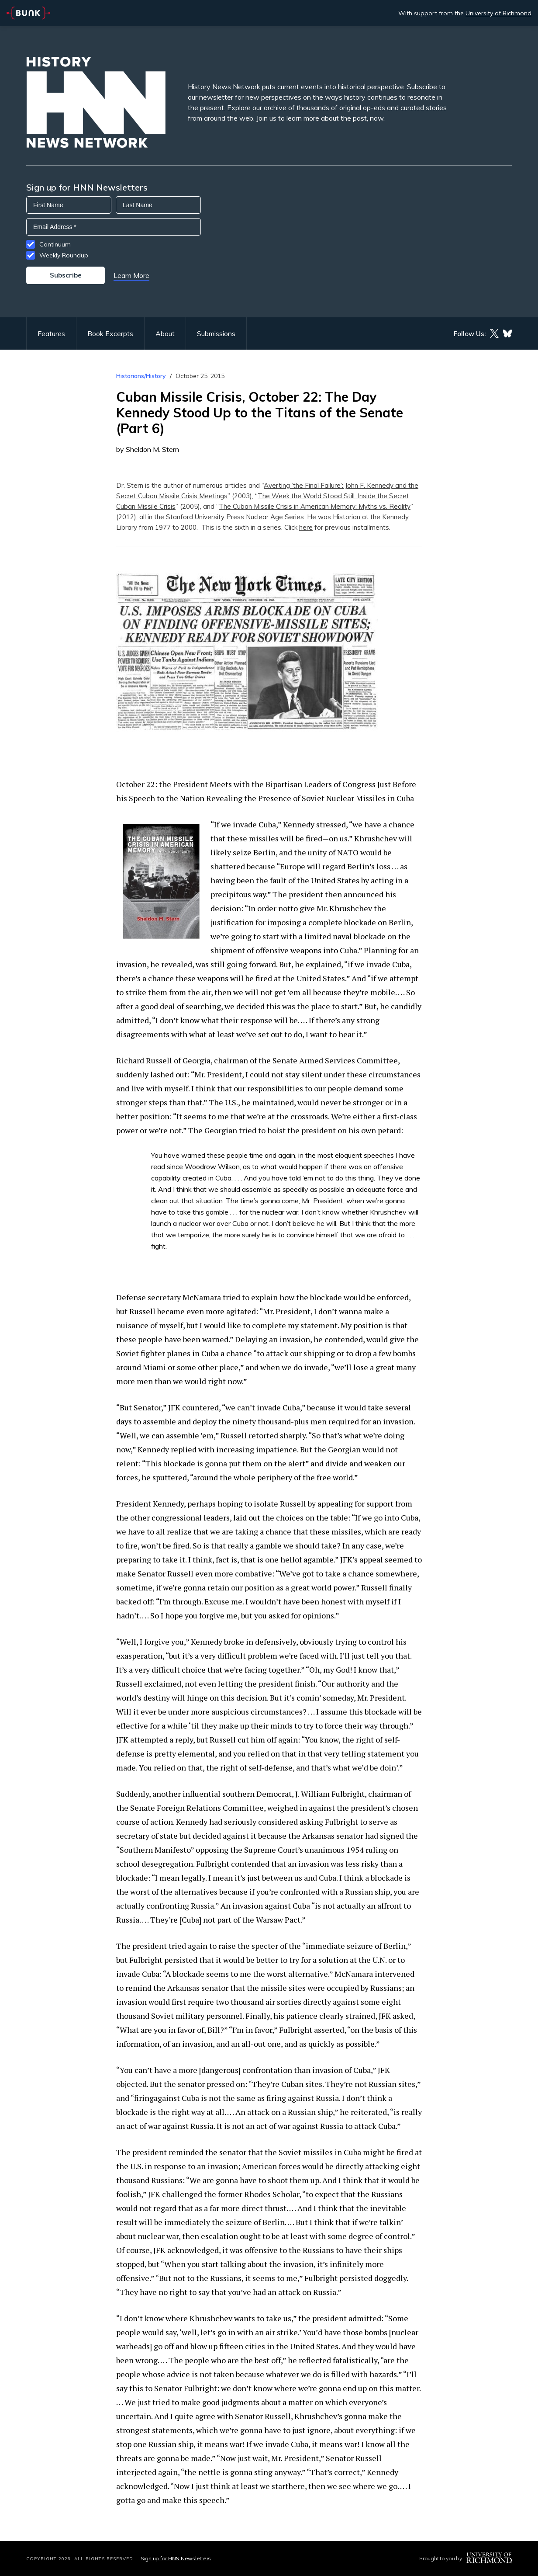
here (306, 527)
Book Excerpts (110, 333)
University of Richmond (498, 13)
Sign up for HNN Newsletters (176, 2558)
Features (51, 333)
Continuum (55, 244)
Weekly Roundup (63, 255)
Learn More (131, 275)
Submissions (216, 333)
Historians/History (141, 376)
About (165, 333)
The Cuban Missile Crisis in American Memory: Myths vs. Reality (314, 506)
